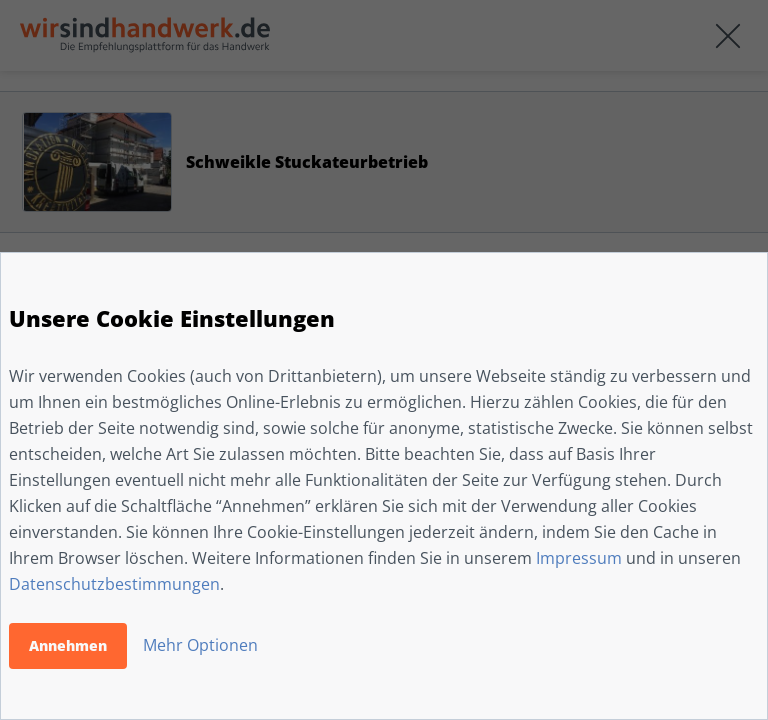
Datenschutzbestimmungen (114, 584)
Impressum (579, 558)
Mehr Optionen (200, 645)
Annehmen (68, 645)
